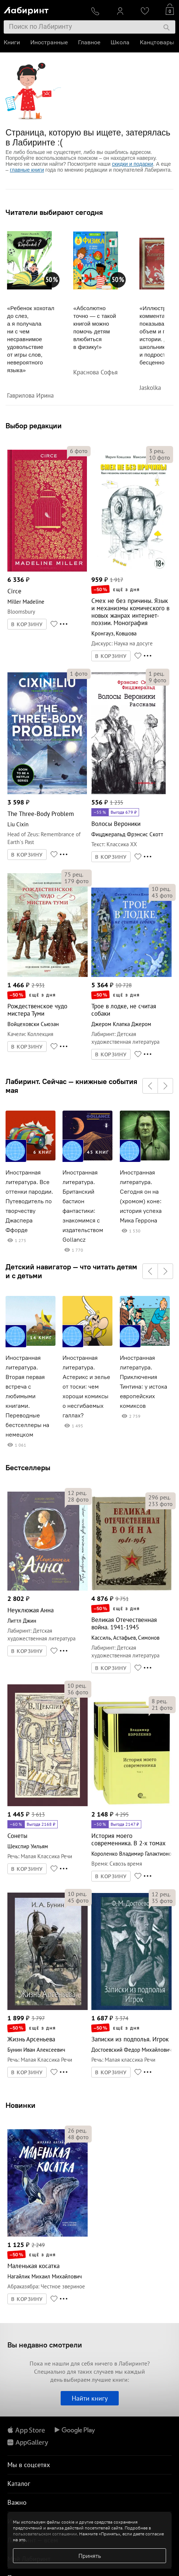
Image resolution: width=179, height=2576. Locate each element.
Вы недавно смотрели (44, 2344)
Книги (12, 42)
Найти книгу (90, 2398)
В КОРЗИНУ (27, 624)
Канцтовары (157, 42)
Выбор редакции (34, 425)
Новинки (21, 2105)
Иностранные (49, 42)
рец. (157, 450)
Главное (89, 42)
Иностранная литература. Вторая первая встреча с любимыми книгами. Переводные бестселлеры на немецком (27, 1396)
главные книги (27, 170)
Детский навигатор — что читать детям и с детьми (71, 1271)
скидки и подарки (132, 164)
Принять (89, 2555)
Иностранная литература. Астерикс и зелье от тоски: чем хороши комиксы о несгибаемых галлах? (86, 1386)
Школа (120, 42)
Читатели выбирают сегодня (54, 212)
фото (79, 450)
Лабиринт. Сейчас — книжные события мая (71, 1086)
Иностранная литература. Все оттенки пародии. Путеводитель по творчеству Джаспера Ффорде (29, 1201)
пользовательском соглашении (45, 2533)
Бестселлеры (28, 1467)
